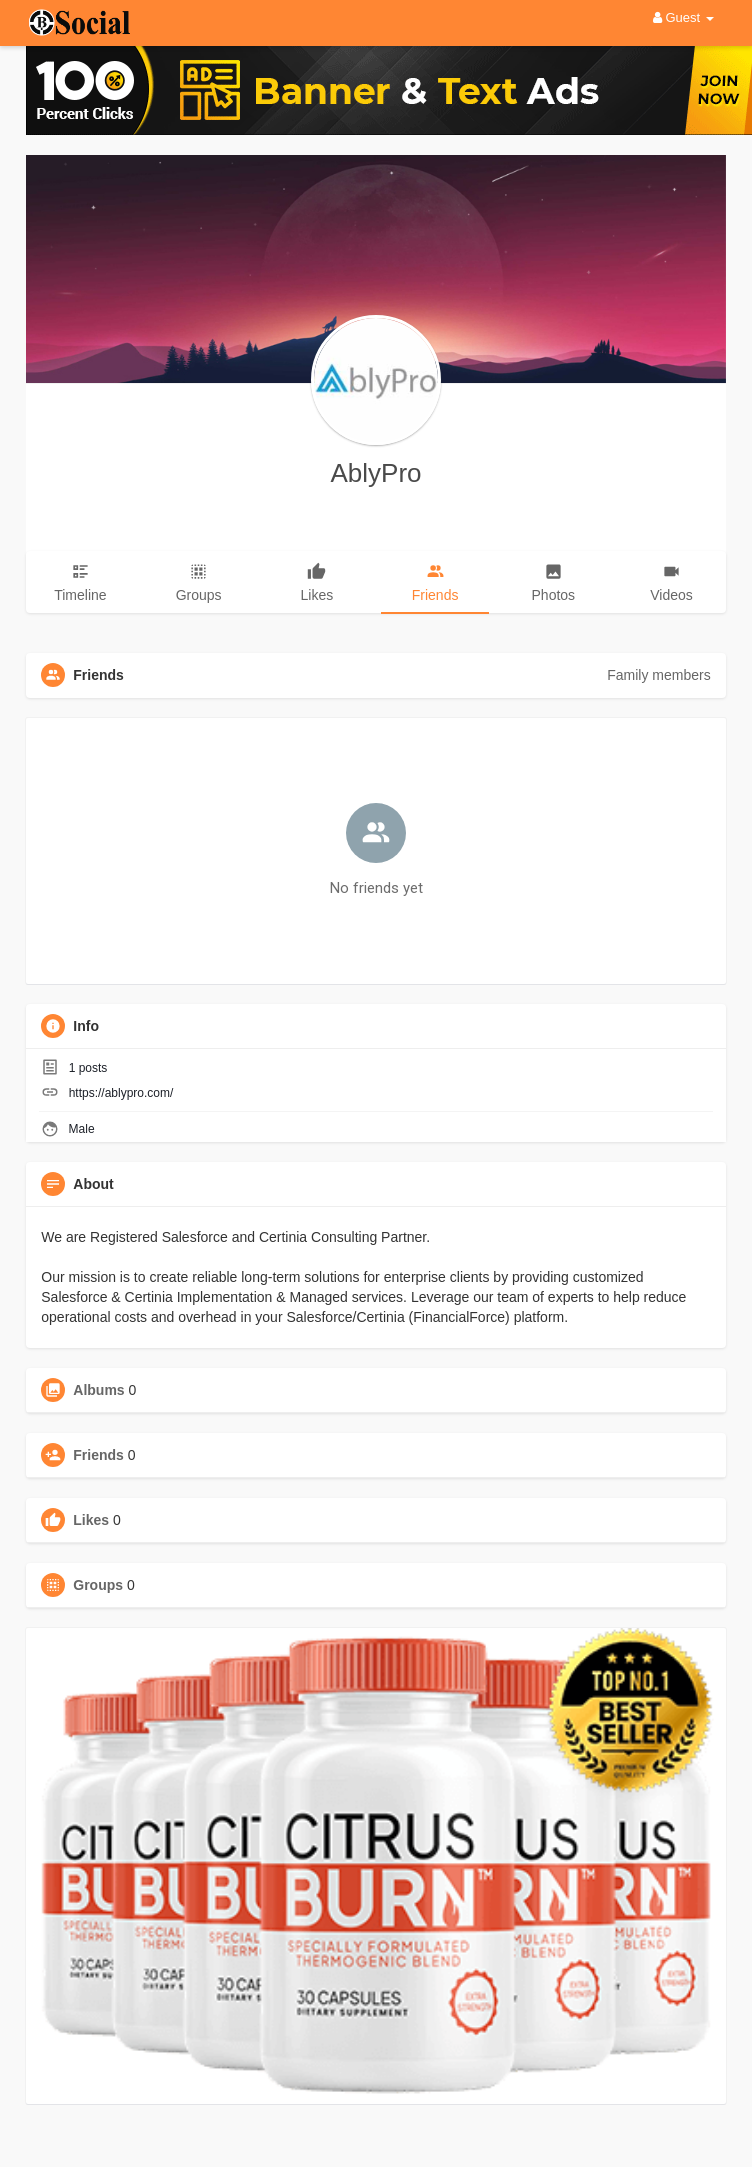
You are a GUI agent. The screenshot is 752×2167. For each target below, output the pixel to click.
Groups (98, 1585)
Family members (658, 675)
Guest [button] (683, 17)
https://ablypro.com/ (121, 1093)
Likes (91, 1520)
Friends (98, 1455)
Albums (98, 1390)
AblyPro (375, 473)
